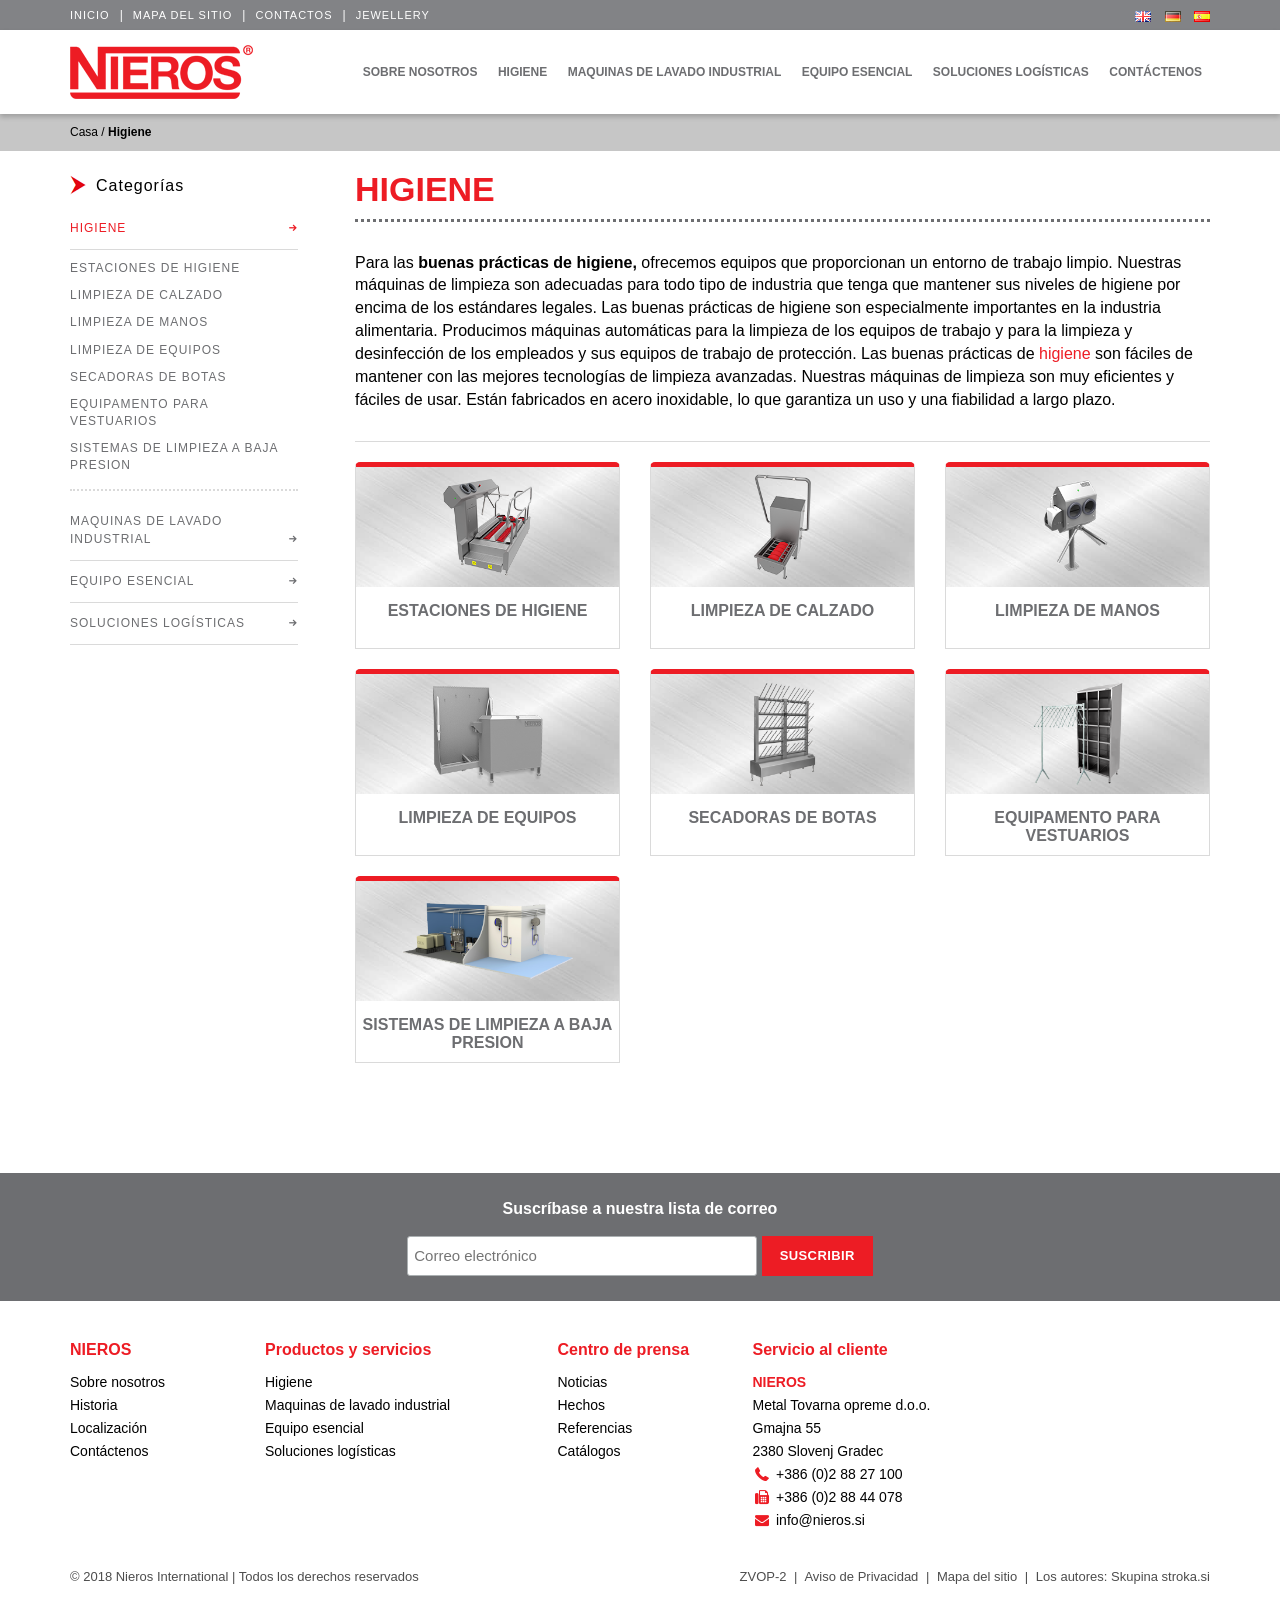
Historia (93, 1405)
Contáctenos (109, 1451)
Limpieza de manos (1077, 610)
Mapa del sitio (183, 15)
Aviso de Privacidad (861, 1576)
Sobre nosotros (117, 1382)
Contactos (293, 15)
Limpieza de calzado (782, 610)
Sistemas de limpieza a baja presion (488, 1033)
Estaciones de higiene (488, 610)
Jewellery (393, 15)
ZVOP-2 (763, 1576)
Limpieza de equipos (487, 817)
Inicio (90, 15)
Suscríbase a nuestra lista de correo (640, 1208)
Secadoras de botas (782, 817)
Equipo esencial (132, 581)
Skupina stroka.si (1160, 1576)
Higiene (98, 228)
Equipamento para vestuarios (1077, 826)
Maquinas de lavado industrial (146, 529)
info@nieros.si (809, 1520)
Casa (84, 132)
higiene (1065, 353)
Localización (108, 1428)
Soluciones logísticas (157, 623)
